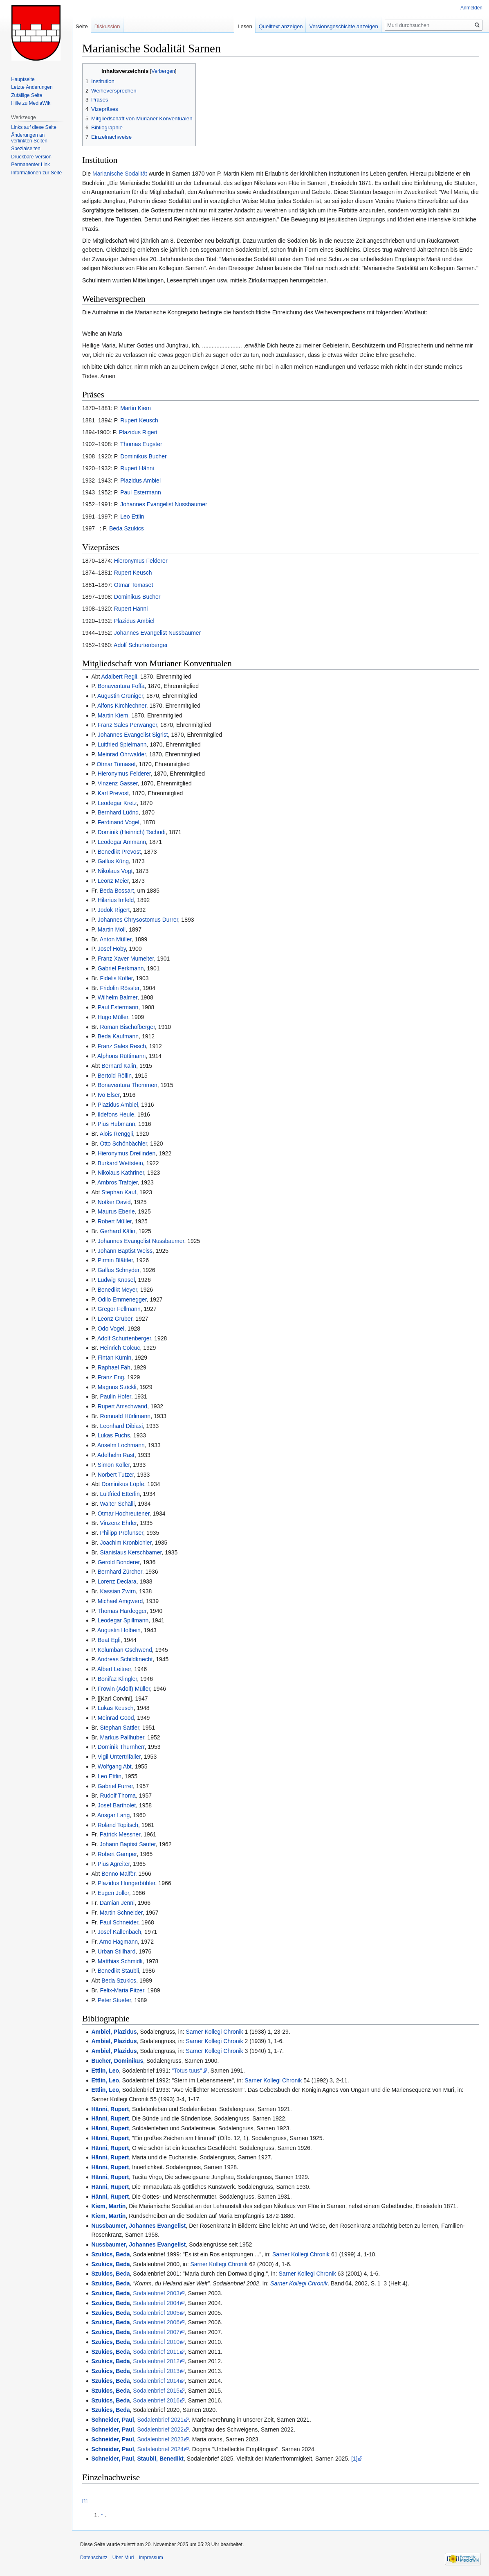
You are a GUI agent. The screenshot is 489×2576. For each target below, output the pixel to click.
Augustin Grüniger (120, 695)
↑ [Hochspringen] (102, 2515)
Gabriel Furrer (115, 1786)
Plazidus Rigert (138, 432)
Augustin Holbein (119, 1630)
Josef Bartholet (117, 1805)
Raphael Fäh (114, 1367)
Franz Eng (111, 1377)
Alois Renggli (116, 1133)
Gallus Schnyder (118, 1270)
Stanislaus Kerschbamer (131, 1552)
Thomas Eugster (141, 444)
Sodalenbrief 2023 (160, 2439)
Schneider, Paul (112, 2419)
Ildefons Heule (116, 1114)
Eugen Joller (113, 1893)
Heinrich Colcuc (120, 1347)
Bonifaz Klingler (117, 1679)
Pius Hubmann (116, 1124)
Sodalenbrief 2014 (156, 2380)
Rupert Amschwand (122, 1406)
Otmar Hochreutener (124, 1513)
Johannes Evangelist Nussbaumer (163, 504)
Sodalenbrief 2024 (160, 2449)
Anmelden (471, 8)
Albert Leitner (114, 1669)
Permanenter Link (30, 164)
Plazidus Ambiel (140, 480)
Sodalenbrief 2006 (156, 2322)
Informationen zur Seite (36, 173)
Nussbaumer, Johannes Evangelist (138, 2225)
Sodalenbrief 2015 (156, 2390)
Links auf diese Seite (33, 127)
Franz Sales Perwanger (127, 725)
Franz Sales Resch (122, 1046)
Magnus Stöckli (117, 1387)
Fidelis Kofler (116, 978)
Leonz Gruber (115, 1318)
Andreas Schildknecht (125, 1659)
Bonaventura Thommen (127, 1085)
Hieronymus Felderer (141, 560)
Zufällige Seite (26, 95)
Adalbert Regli (119, 676)
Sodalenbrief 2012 (156, 2361)
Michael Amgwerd (120, 1601)
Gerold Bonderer (119, 1562)
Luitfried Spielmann (122, 744)
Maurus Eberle (116, 1211)
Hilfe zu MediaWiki (31, 103)
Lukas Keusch (116, 1708)
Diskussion (107, 26)
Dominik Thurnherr (121, 1747)
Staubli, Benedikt (160, 2458)
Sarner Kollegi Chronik (214, 2031)
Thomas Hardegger (121, 1611)
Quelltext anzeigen (281, 26)
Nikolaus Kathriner (121, 1172)
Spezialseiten (25, 148)
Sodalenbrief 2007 (156, 2332)
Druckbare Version (31, 157)
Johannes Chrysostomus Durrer (138, 919)
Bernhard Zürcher (120, 1571)
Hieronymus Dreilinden (127, 1153)
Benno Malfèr (118, 1873)
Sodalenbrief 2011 (156, 2351)
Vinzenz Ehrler (118, 1523)
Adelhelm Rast (116, 1455)
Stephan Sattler (119, 1727)
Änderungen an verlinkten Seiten (29, 138)
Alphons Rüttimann (121, 1056)
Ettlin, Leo (105, 2070)
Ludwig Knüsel (116, 1280)
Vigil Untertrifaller (119, 1756)
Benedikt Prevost (119, 851)
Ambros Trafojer (117, 1182)
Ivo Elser (109, 1095)
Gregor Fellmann (119, 1309)
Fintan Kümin (114, 1357)
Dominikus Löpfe (122, 1484)
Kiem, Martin (108, 2206)
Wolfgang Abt (115, 1766)
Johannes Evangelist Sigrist (133, 734)
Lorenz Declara (117, 1581)
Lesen (245, 26)
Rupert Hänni (137, 468)
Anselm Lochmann (121, 1445)
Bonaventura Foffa (121, 686)
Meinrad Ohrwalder (122, 754)
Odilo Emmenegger (122, 1299)
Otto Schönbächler (123, 1143)
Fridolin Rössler (119, 988)
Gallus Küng (113, 861)
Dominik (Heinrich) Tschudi (132, 832)
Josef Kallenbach (119, 1932)
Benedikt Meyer (117, 1289)
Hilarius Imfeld (116, 900)
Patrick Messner (120, 1834)
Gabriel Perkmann (121, 968)
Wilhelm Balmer (117, 997)
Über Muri (123, 2557)
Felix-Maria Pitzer (122, 1990)
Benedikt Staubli (118, 1970)
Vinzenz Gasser (118, 783)
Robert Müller (115, 1221)
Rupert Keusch (139, 420)
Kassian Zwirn (118, 1591)
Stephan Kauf (118, 1192)
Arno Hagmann (118, 1941)
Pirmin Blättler (115, 1260)
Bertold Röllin (115, 1075)
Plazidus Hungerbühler (126, 1883)
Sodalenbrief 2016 (156, 2400)
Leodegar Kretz (117, 803)
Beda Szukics (126, 528)
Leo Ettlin (132, 516)
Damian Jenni (117, 1902)
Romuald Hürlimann (125, 1416)
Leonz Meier (113, 880)
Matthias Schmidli (120, 1961)
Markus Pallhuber (122, 1737)
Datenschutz (94, 2557)
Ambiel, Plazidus (114, 2031)
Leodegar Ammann (122, 842)
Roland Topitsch (118, 1825)
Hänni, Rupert (110, 2109)
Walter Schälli (117, 1503)
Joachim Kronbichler (125, 1542)
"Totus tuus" (187, 2070)
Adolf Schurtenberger (141, 645)
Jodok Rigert (114, 910)
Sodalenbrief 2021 (160, 2419)
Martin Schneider (121, 1912)
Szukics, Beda (110, 2254)
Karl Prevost (113, 793)
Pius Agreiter (114, 1864)
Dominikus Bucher (143, 456)
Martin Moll (112, 929)
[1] (354, 2458)
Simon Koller (114, 1465)
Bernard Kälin (118, 1065)
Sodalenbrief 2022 (160, 2429)
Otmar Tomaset (133, 585)
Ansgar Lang (113, 1815)
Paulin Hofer (115, 1396)
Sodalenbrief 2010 (156, 2342)
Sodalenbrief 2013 (156, 2371)
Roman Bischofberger (127, 1027)
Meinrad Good (116, 1717)
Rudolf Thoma (118, 1795)
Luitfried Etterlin (119, 1494)
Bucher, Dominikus (117, 2060)
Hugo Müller (113, 1017)
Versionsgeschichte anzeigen (343, 26)
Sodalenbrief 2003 (156, 2293)
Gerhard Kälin (117, 1231)
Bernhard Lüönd (118, 812)
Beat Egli (109, 1640)
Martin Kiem (135, 408)
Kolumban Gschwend (125, 1650)
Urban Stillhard (117, 1951)
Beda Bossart (117, 890)
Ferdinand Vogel (118, 822)
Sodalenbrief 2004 (156, 2303)
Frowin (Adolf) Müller (124, 1688)
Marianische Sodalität (119, 173)
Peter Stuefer (114, 2000)
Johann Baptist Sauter (128, 1844)
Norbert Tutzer (116, 1474)
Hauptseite (22, 79)
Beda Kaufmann (118, 1036)
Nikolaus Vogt (115, 871)
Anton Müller (116, 939)
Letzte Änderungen (31, 87)
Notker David (114, 1202)
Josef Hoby (112, 948)
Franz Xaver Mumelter (126, 958)
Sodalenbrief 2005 (156, 2313)
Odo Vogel (111, 1328)
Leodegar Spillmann (123, 1620)
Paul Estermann (140, 492)
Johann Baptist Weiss (125, 1250)
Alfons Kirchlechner (121, 705)
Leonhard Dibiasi (121, 1426)
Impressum (151, 2557)
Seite (82, 26)
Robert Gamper (117, 1854)
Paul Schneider (119, 1922)
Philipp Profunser (121, 1532)
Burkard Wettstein (120, 1163)
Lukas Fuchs (114, 1435)
